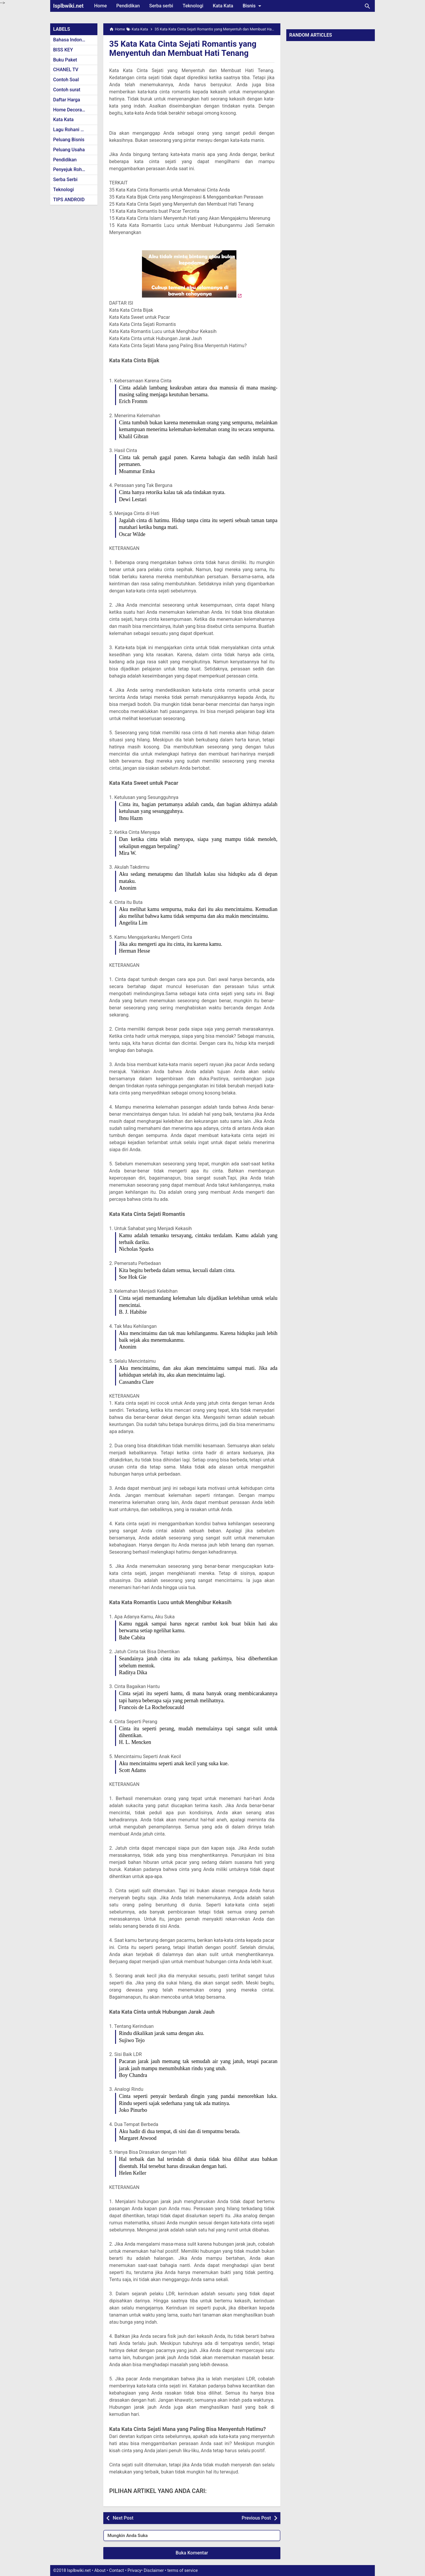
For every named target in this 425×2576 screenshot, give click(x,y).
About (99, 2570)
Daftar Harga (66, 100)
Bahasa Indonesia (72, 40)
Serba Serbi (65, 179)
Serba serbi (161, 6)
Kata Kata (223, 6)
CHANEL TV (65, 69)
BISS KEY (63, 50)
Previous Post (256, 2518)
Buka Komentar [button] (192, 2553)
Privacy (134, 2570)
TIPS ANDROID (69, 199)
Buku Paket (65, 60)
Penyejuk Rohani (70, 169)
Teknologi (193, 6)
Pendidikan (128, 6)
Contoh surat (66, 89)
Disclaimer (154, 2570)
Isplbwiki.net (68, 6)
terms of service (182, 2570)
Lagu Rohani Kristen (74, 129)
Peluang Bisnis (68, 139)
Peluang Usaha (69, 149)
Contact (116, 2570)
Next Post (123, 2518)
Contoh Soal (66, 79)
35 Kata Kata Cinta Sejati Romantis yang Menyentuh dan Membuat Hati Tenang (184, 48)
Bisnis (253, 5)
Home (100, 6)
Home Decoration (71, 110)
